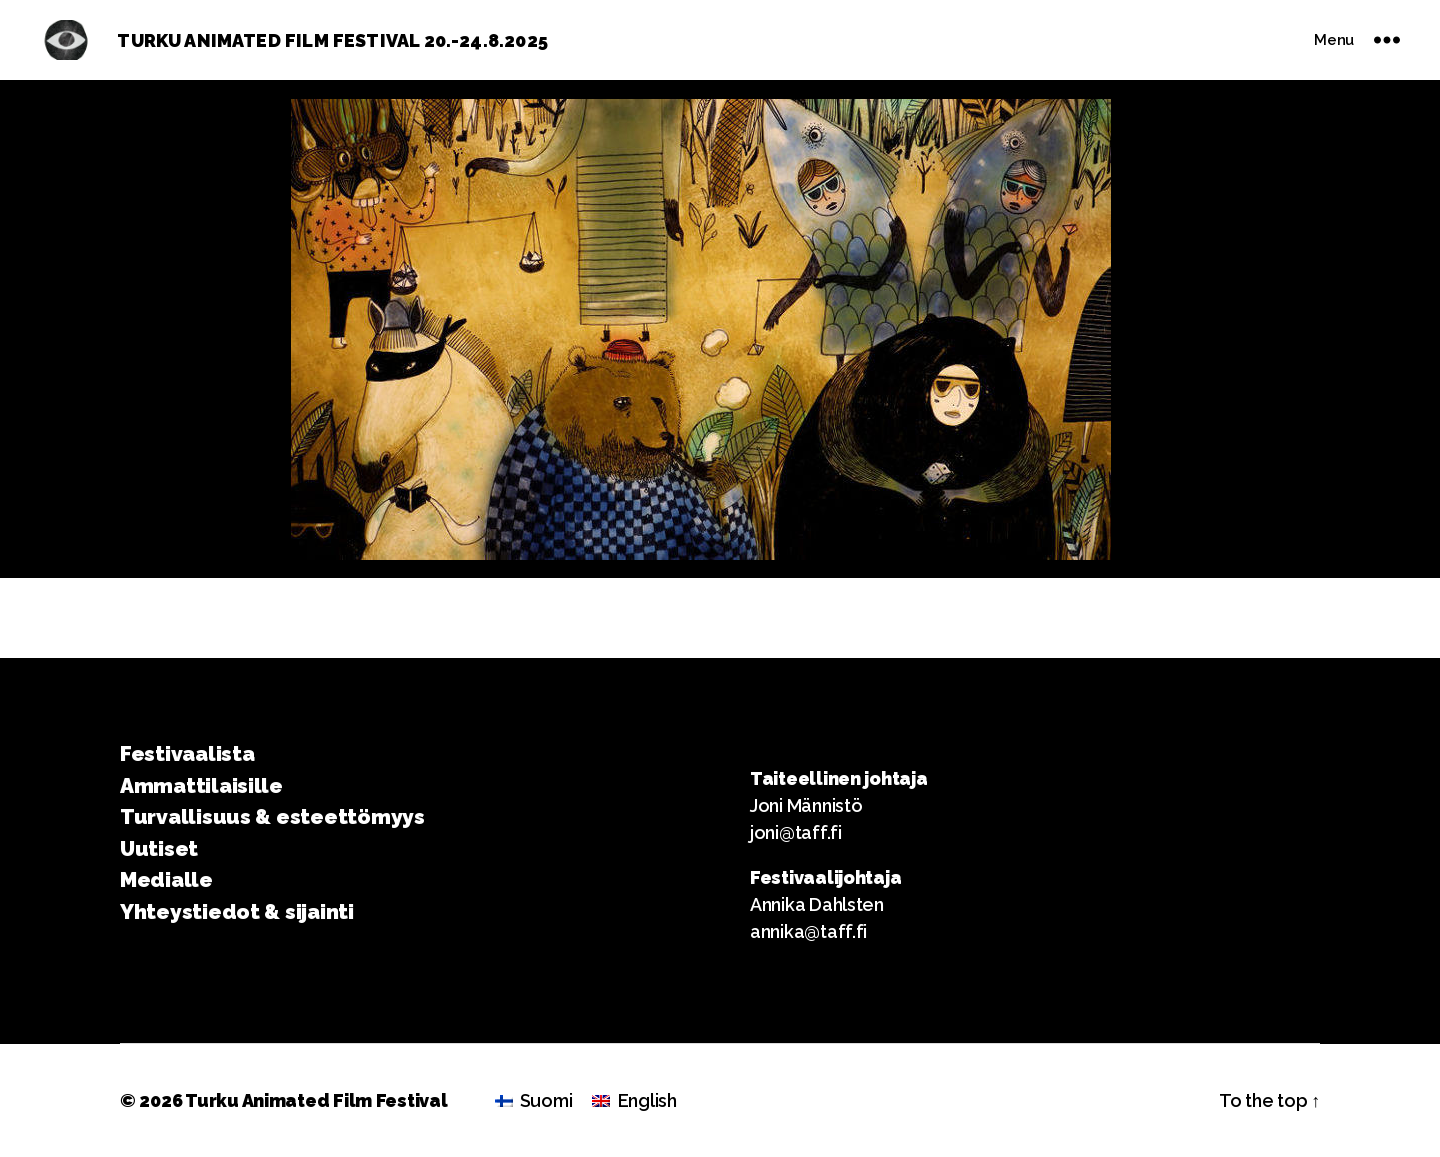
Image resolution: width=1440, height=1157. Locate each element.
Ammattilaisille (201, 785)
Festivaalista (187, 753)
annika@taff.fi (808, 931)
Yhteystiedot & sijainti (237, 911)
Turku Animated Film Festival (316, 1100)
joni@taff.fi (796, 832)
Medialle (166, 879)
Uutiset (159, 848)
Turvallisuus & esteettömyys (272, 816)
